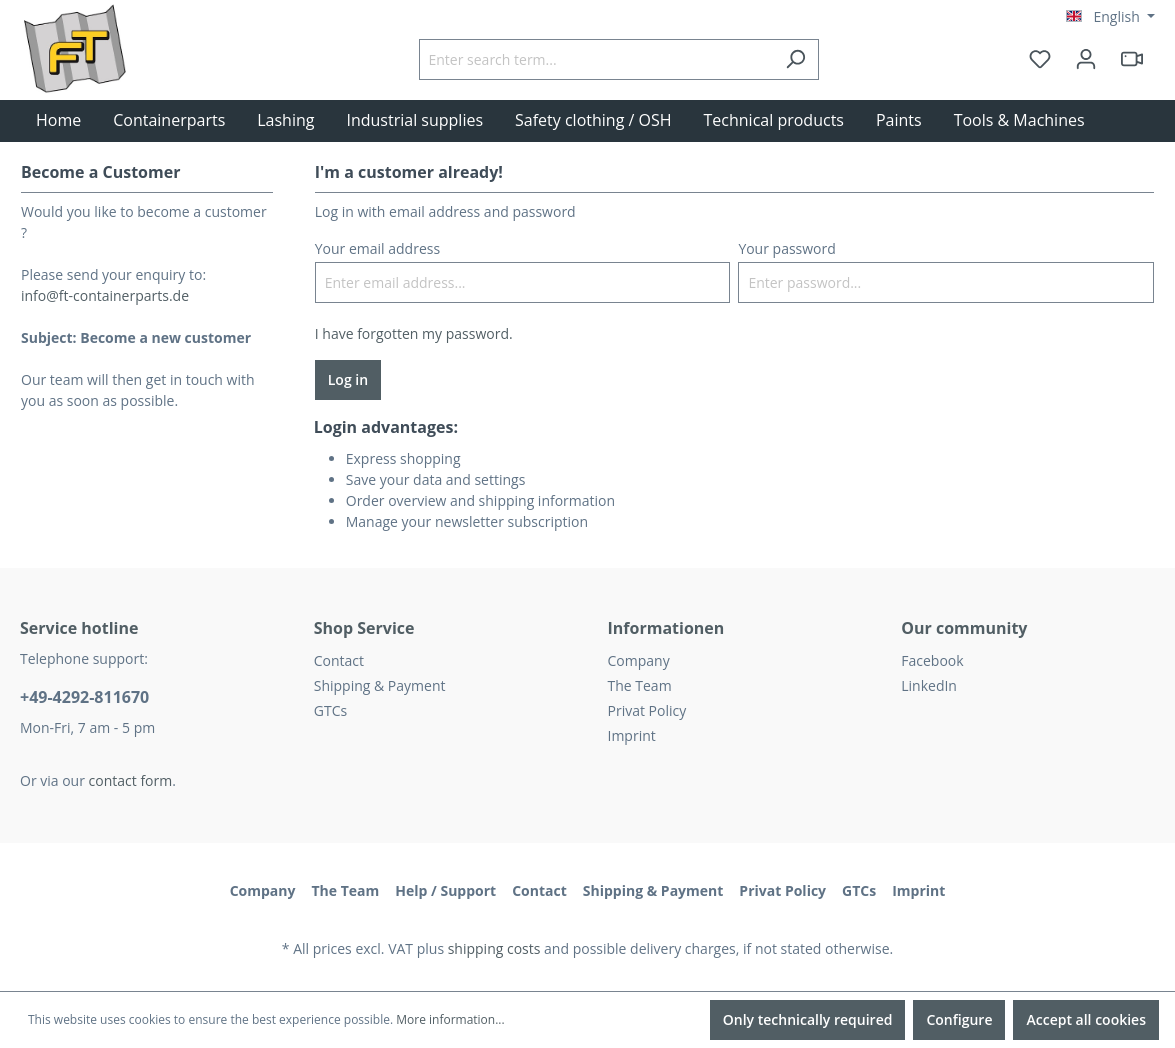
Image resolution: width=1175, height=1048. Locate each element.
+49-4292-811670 (84, 697)
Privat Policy (647, 710)
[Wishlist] (1040, 59)
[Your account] (1086, 59)
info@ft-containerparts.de (105, 295)
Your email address (377, 248)
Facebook (932, 660)
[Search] (795, 59)
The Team (640, 685)
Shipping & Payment (380, 685)
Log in (348, 379)
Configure (959, 1019)
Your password (786, 248)
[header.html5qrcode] (1132, 59)
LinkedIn (929, 685)
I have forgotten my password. (414, 333)
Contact (339, 660)
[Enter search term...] (596, 59)
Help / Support (445, 890)
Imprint (632, 735)
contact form (131, 780)
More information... (450, 1019)
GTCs (330, 710)
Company (639, 660)
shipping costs (494, 948)
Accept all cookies (1086, 1019)
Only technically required (808, 1019)
